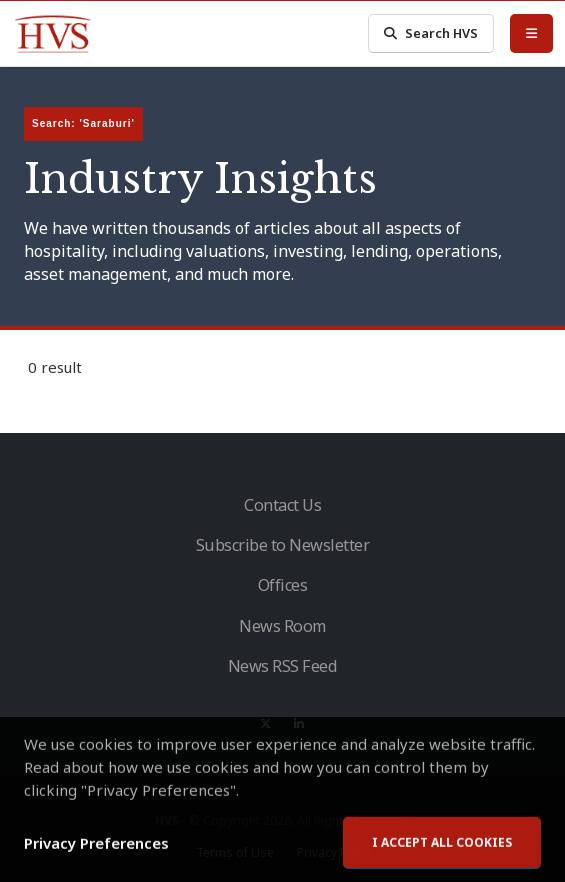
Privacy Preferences (96, 865)
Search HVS (431, 33)
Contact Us (282, 505)
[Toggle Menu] (531, 33)
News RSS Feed (283, 666)
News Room (282, 626)
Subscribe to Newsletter (283, 545)
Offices (283, 585)
